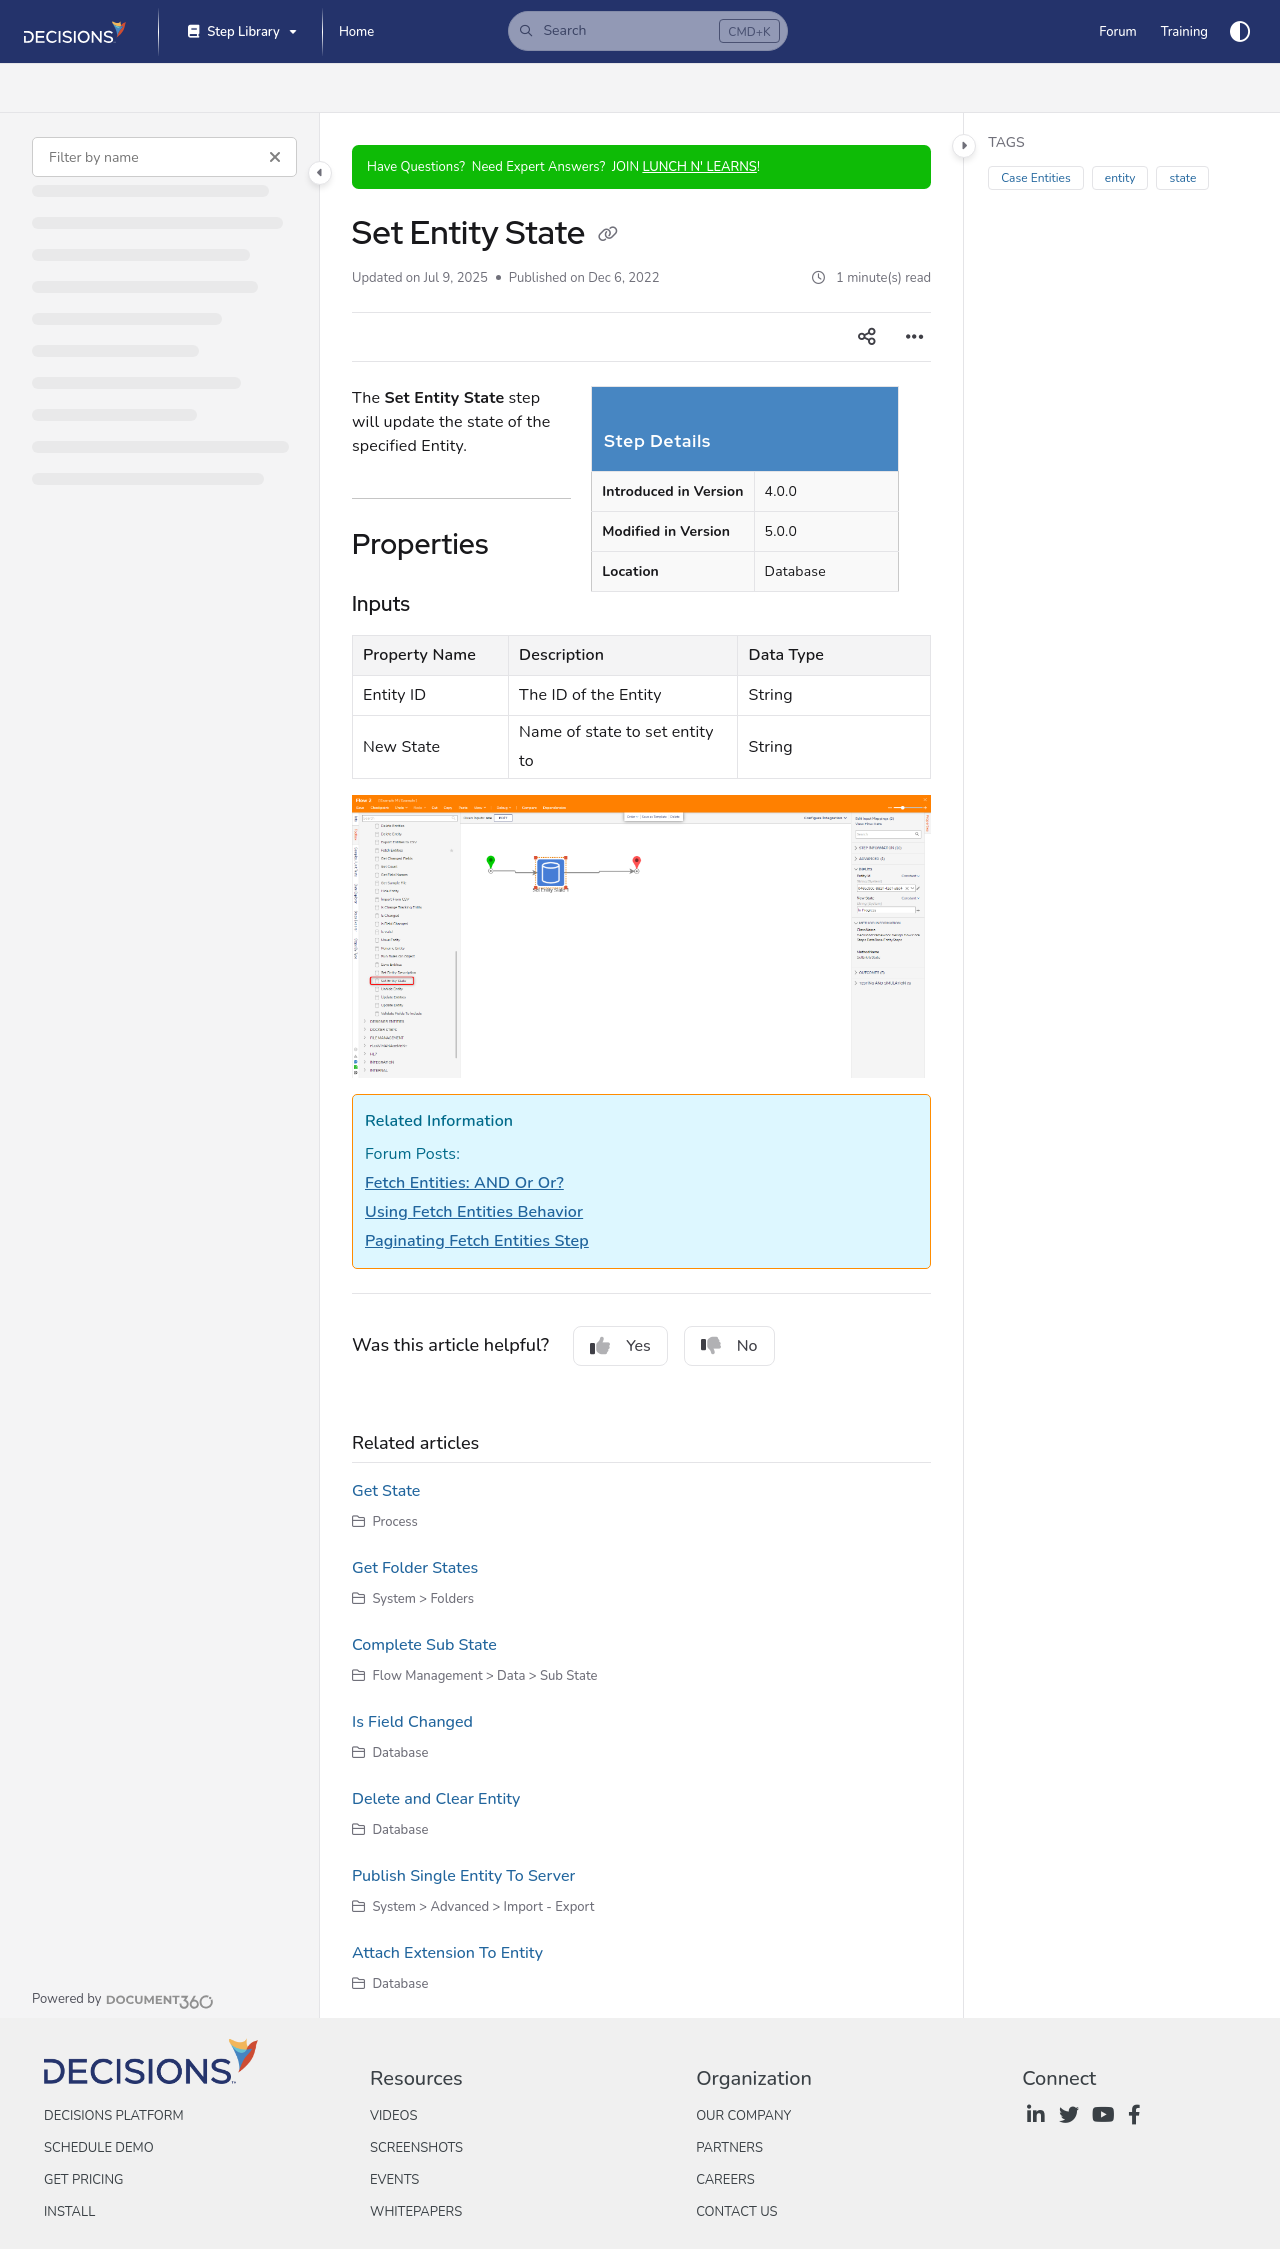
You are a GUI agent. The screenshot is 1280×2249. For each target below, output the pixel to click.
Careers (725, 2180)
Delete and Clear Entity (436, 1799)
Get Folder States (415, 1568)
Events (394, 2180)
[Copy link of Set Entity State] (608, 236)
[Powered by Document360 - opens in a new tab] (123, 1999)
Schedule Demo (99, 2148)
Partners (729, 2148)
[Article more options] (915, 337)
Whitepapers (416, 2212)
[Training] (1184, 32)
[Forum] (1117, 32)
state (1182, 178)
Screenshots (416, 2148)
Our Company (743, 2116)
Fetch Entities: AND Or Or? (464, 1183)
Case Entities (1036, 178)
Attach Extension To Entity (447, 1953)
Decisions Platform (114, 2116)
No (729, 1346)
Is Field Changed (412, 1722)
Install (69, 2212)
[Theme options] (1240, 32)
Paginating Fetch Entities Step (477, 1241)
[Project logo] (75, 32)
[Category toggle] (320, 173)
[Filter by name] (164, 157)
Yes (620, 1346)
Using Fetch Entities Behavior (474, 1212)
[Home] (356, 32)
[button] (648, 31)
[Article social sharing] (867, 337)
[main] (641, 1065)
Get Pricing (83, 2180)
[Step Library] (240, 32)
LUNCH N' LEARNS (699, 167)
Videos (393, 2116)
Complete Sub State (424, 1645)
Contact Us (736, 2212)
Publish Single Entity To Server (463, 1876)
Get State (386, 1491)
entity (1120, 178)
